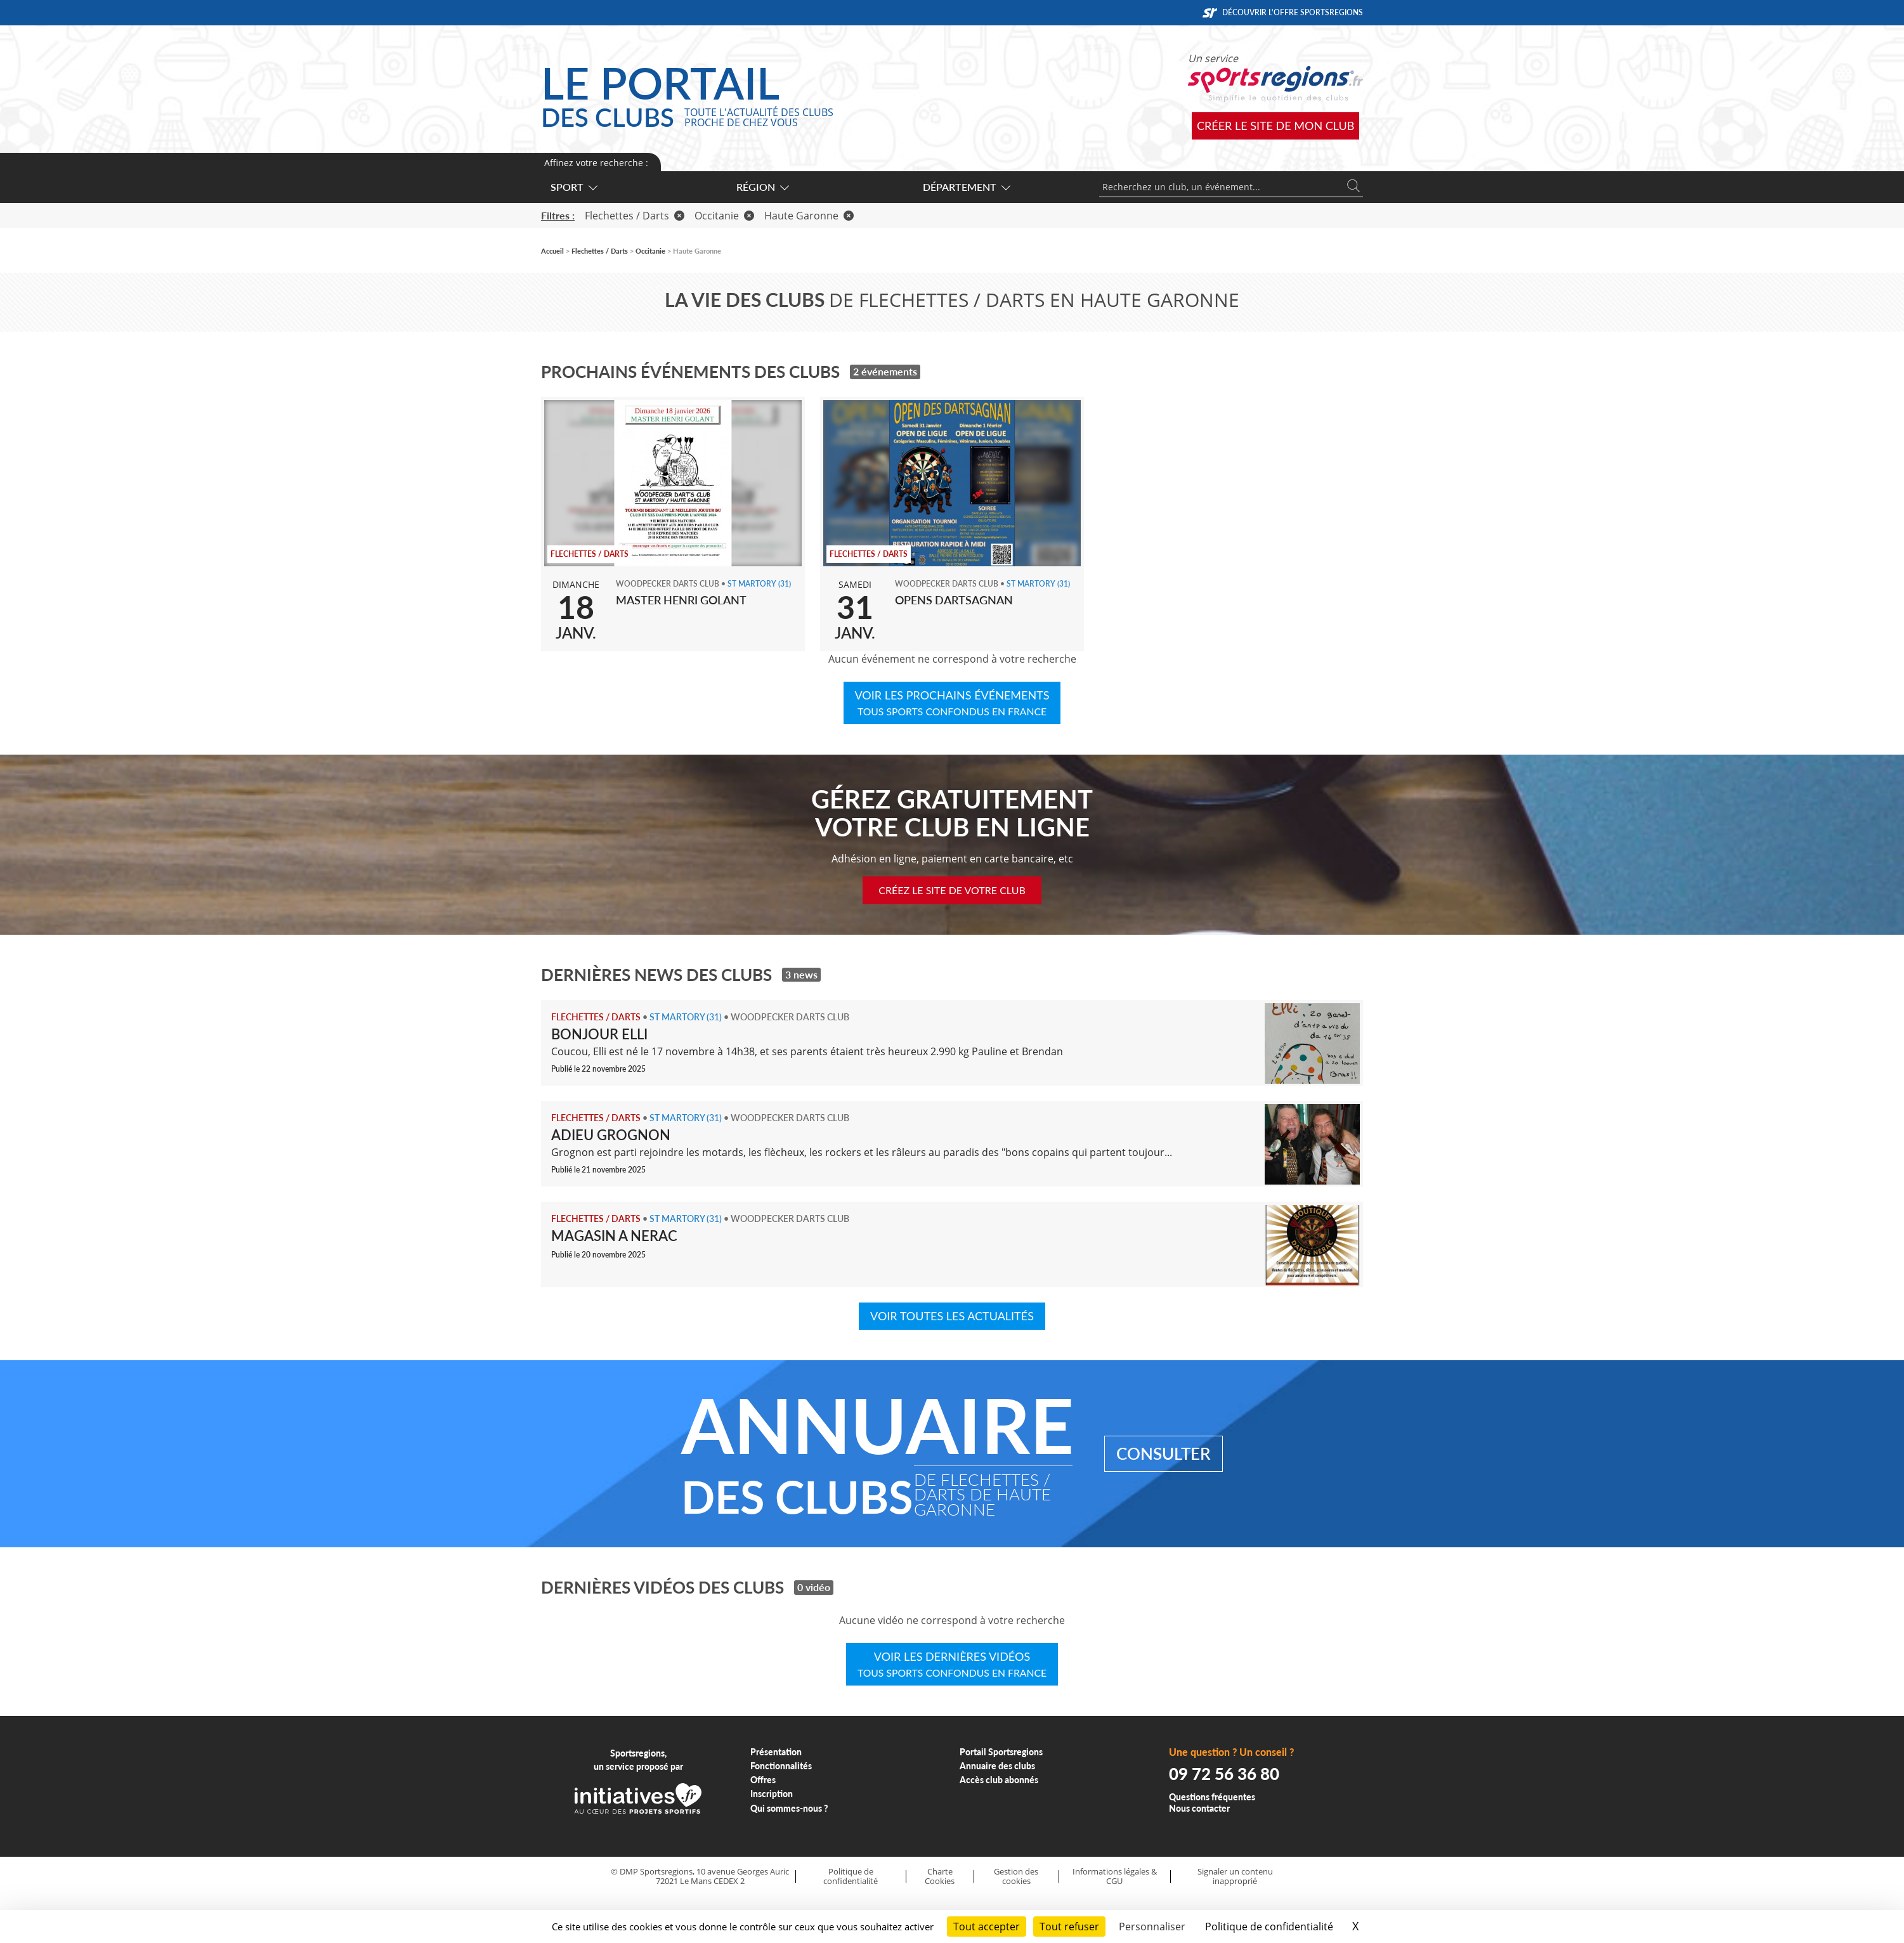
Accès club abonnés (999, 1779)
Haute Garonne (809, 216)
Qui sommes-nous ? (789, 1808)
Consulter (1163, 1453)
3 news (801, 974)
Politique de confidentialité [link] (1269, 1926)
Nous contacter (1199, 1808)
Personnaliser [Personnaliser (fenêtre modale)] (1152, 1926)
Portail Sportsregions (1001, 1751)
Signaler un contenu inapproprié (1235, 1876)
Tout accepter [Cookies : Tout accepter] (986, 1926)
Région (762, 187)
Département (966, 187)
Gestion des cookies (1016, 1876)
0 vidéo (813, 1587)
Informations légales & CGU (1115, 1876)
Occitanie (724, 216)
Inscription (771, 1793)
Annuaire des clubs (997, 1765)
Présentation (776, 1751)
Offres (763, 1779)
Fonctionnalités (781, 1765)
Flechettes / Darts (634, 216)
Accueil (552, 251)
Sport (573, 187)
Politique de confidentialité (850, 1876)
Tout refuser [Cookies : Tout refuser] (1069, 1926)
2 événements (885, 371)
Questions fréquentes (1212, 1796)
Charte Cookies (940, 1876)
